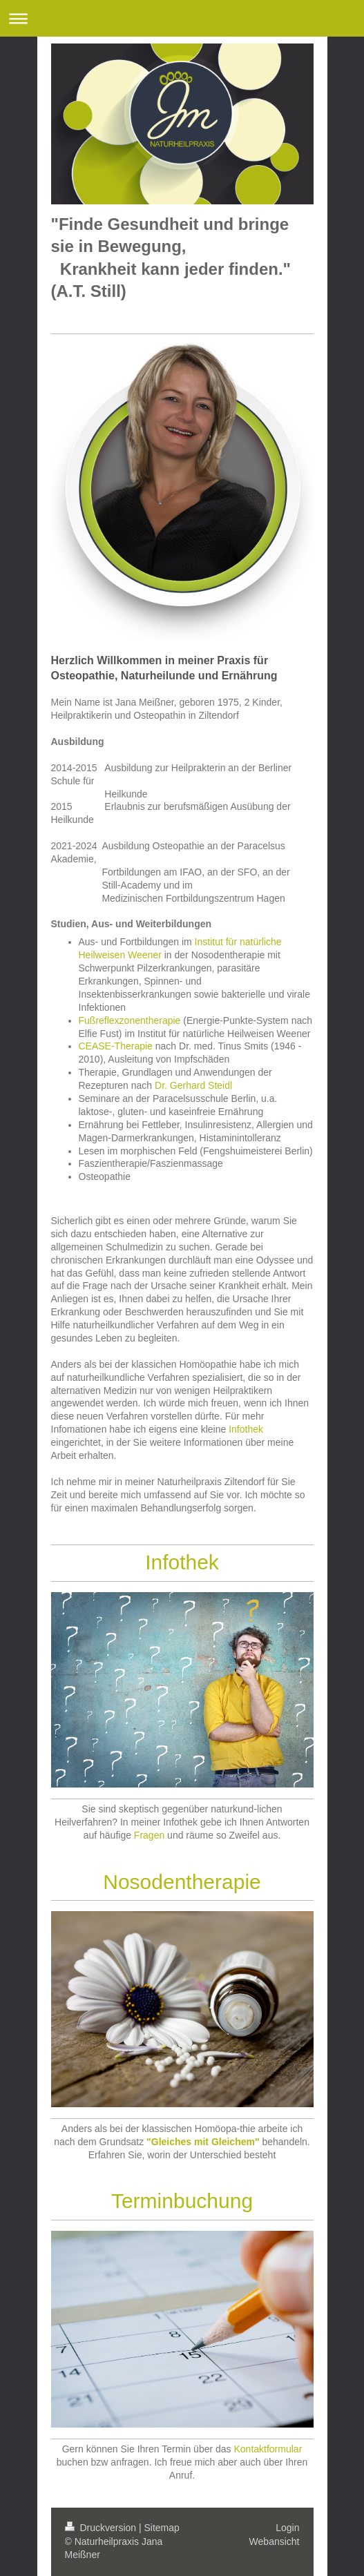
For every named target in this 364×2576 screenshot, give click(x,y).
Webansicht (274, 2541)
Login (287, 2527)
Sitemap (162, 2527)
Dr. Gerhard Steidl (193, 1085)
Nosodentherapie (182, 1881)
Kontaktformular (267, 2448)
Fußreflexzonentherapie (130, 1020)
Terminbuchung (182, 2200)
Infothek (246, 1429)
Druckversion (102, 2527)
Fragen (149, 1835)
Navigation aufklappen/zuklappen (182, 18)
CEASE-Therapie (116, 1046)
